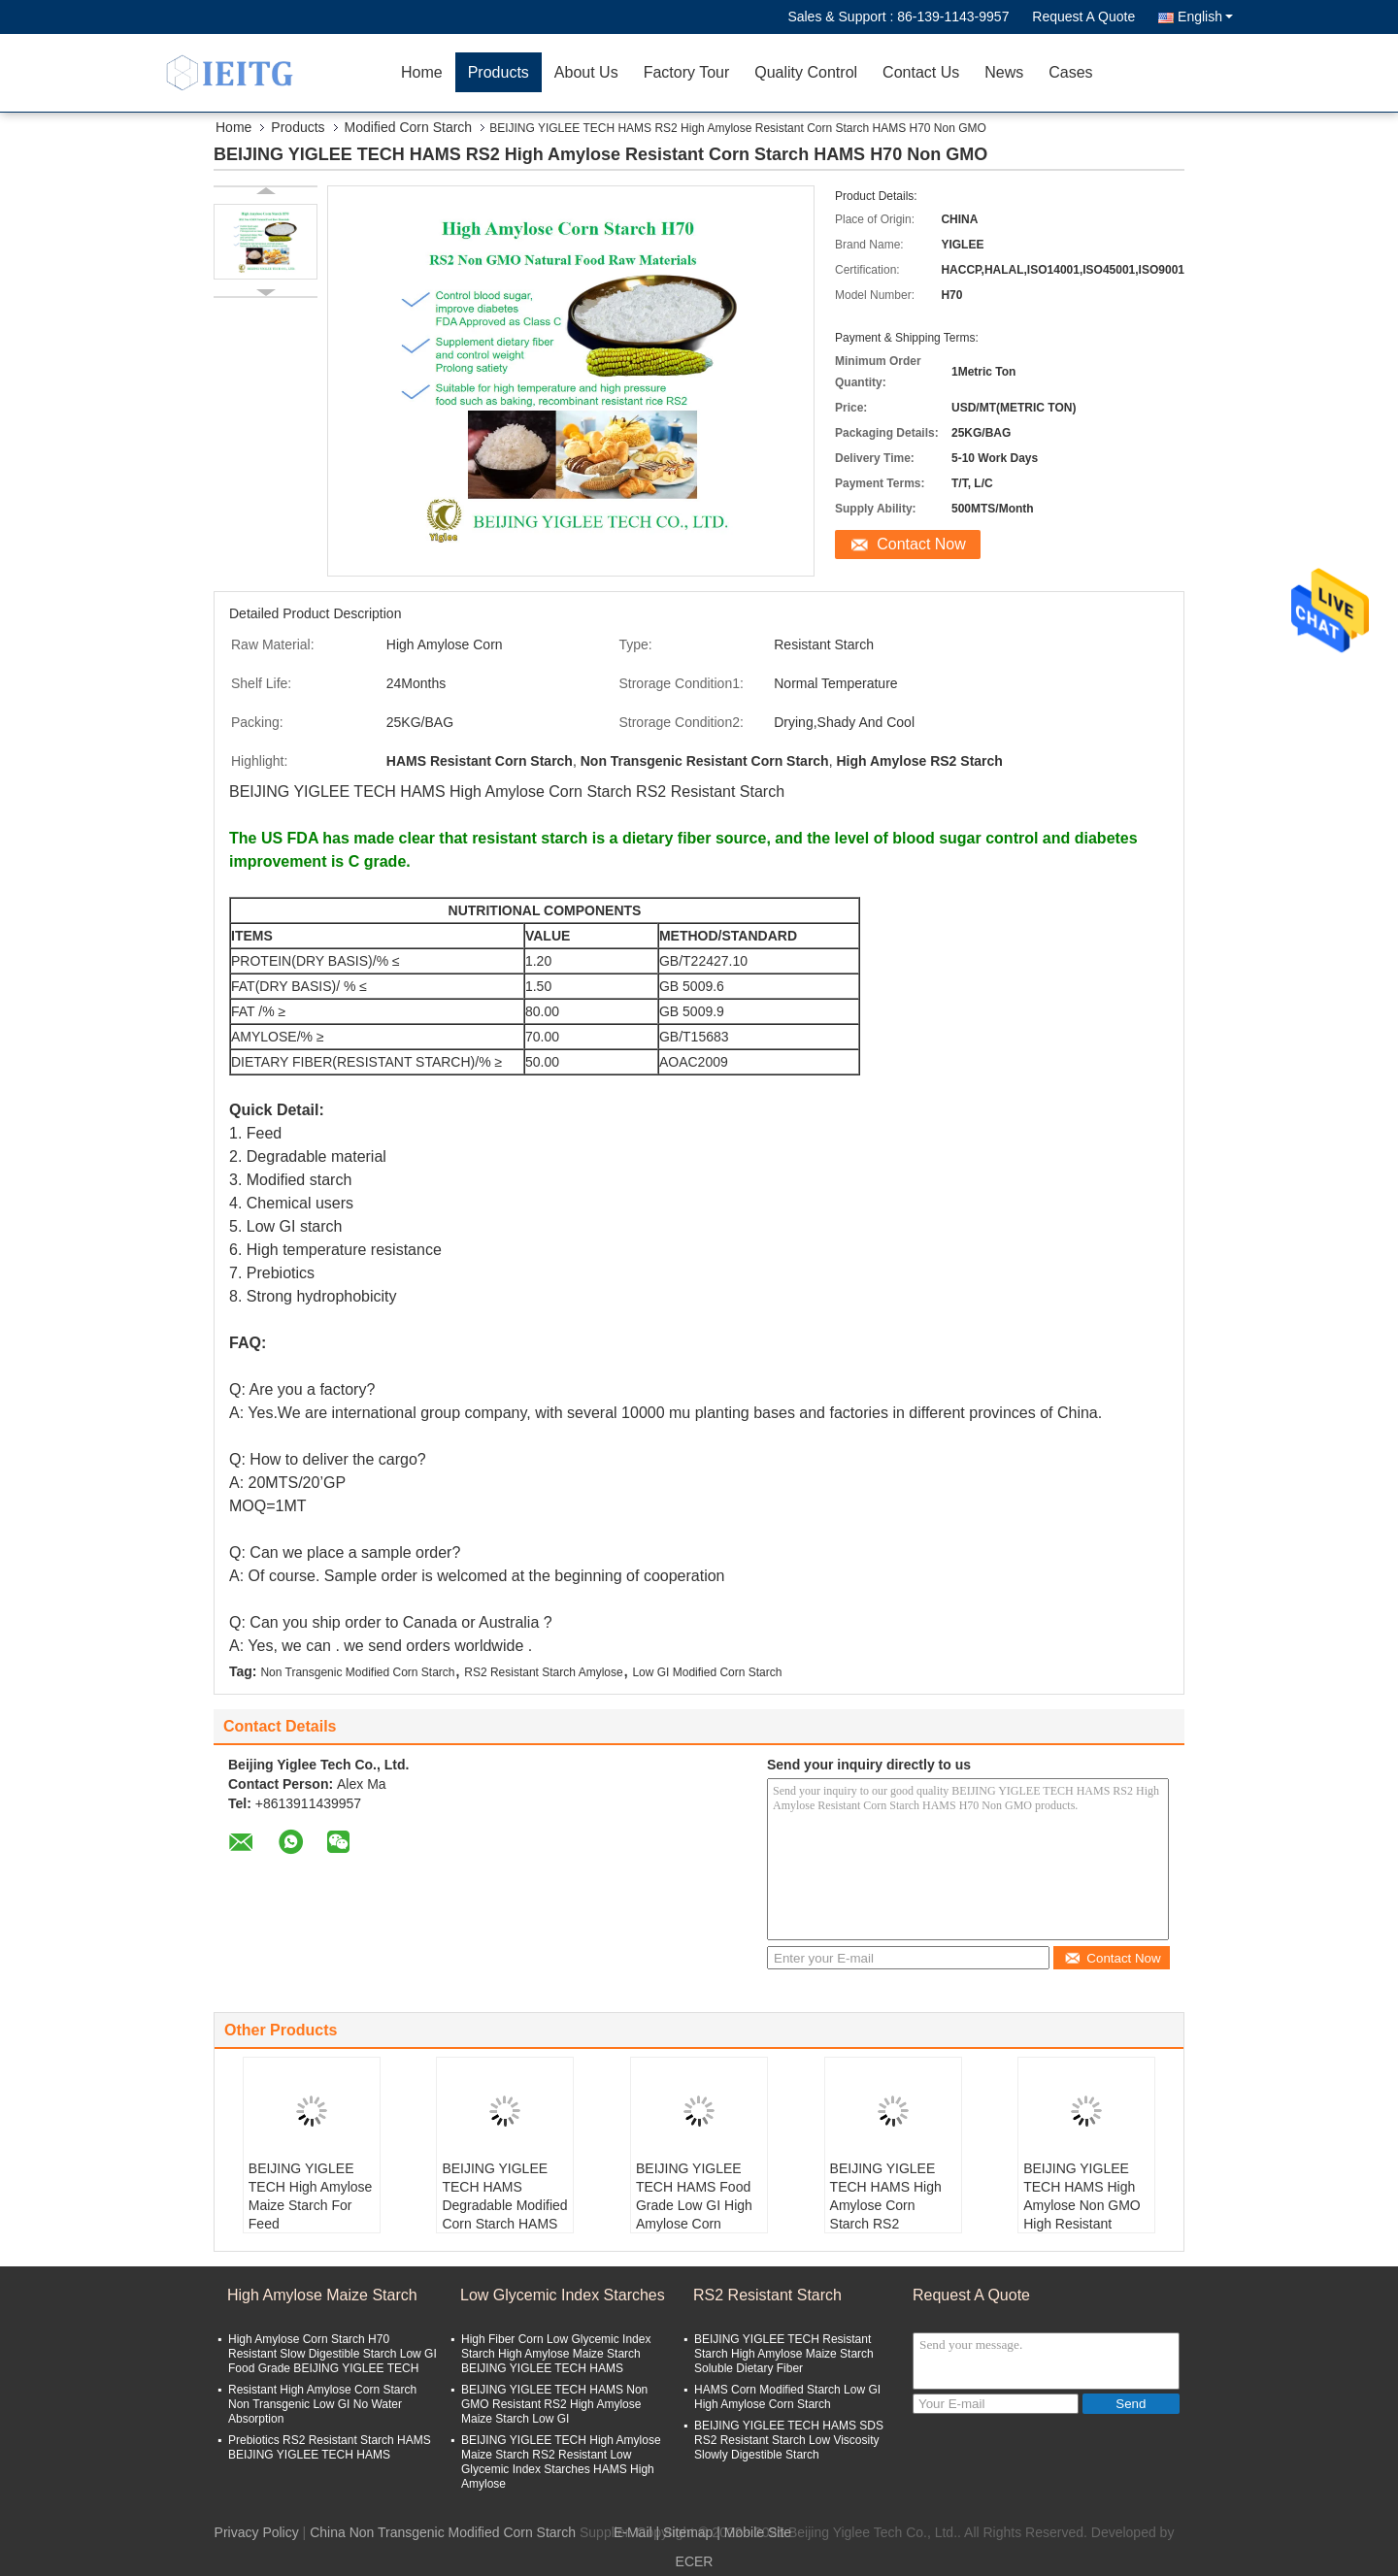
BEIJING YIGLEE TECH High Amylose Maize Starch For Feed (311, 2196)
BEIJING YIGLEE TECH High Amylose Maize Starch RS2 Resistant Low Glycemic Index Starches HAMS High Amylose (561, 2462)
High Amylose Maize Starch (322, 2295)
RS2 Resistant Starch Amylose (543, 1672)
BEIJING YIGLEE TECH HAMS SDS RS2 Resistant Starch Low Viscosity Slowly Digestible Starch (788, 2440)
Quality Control (805, 72)
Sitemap (688, 2532)
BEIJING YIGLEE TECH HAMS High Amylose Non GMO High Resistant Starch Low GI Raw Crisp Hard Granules (1085, 2214)
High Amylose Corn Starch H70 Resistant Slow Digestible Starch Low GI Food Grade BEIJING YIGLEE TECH (332, 2353)
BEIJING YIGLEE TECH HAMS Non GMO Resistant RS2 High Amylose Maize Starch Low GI (554, 2404)
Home (422, 72)
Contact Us (920, 72)
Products (498, 72)
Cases (1070, 72)
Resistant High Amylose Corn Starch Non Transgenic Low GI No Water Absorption (322, 2404)
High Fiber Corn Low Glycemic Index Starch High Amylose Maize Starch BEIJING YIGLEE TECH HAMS (555, 2353)
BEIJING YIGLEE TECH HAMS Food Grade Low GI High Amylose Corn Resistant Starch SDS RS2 (694, 2214)
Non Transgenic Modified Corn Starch (357, 1672)
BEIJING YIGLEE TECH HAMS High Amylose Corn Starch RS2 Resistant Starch (886, 2205)
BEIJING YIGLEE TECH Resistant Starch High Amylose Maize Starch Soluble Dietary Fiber (784, 2353)
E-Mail (633, 2532)
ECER (695, 2561)
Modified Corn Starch (409, 127)
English (1205, 16)
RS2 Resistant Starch (767, 2295)
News (1003, 72)
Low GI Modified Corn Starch (707, 1672)
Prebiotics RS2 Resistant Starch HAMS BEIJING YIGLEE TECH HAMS (329, 2447)
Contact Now (921, 544)
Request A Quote (1083, 16)
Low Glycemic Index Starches (562, 2295)
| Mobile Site (753, 2532)
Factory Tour (687, 72)
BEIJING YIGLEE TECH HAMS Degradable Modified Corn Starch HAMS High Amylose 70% (504, 2205)
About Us (586, 72)
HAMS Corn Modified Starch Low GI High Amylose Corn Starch (787, 2397)
